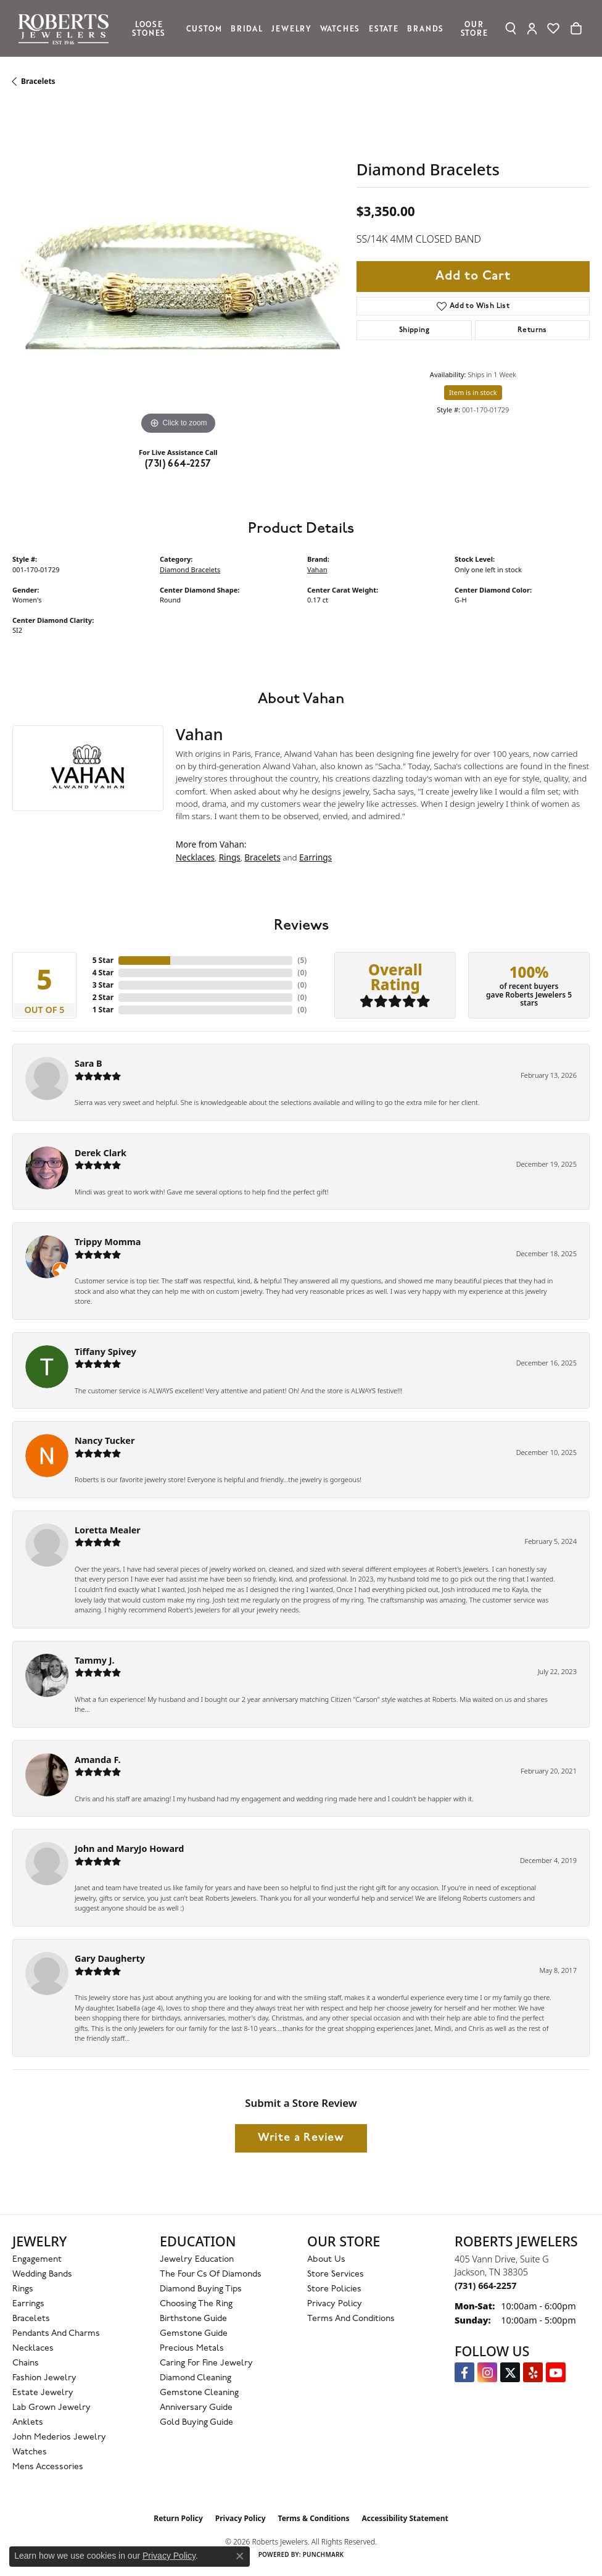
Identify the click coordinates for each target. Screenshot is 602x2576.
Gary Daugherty (110, 1958)
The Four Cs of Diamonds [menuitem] (211, 2274)
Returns (532, 330)
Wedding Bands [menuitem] (42, 2274)
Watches (340, 28)
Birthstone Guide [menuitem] (193, 2319)
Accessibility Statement (404, 2518)
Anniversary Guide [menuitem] (196, 2407)
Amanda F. (98, 1759)
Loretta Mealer (108, 1530)
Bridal (247, 28)
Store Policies (334, 2289)
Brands (425, 28)
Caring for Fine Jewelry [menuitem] (206, 2363)
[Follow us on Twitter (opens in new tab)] (510, 2372)
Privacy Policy (334, 2304)
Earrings (315, 857)
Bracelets (38, 81)
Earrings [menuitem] (28, 2304)
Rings (230, 857)
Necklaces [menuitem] (33, 2348)
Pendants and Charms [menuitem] (56, 2333)
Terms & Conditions (314, 2518)
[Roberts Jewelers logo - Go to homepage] (66, 28)
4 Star (103, 972)
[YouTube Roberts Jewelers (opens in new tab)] (556, 2372)
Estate (383, 28)
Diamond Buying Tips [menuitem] (201, 2289)
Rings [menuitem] (22, 2289)
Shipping (414, 330)
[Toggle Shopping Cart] (576, 28)
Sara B (88, 1063)
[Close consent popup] (240, 2556)
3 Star (103, 985)
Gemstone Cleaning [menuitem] (199, 2393)
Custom (204, 28)
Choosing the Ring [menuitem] (196, 2304)
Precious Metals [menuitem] (192, 2348)
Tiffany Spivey (105, 1351)
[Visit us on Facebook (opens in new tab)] (464, 2372)
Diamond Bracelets (190, 569)
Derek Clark (100, 1153)
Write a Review (301, 2138)
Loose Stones (148, 28)
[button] (511, 28)
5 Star (103, 960)
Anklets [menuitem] (27, 2422)
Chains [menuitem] (25, 2363)
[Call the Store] (485, 2285)
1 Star (103, 1009)
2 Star (103, 997)
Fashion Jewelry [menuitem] (44, 2378)
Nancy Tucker (104, 1440)
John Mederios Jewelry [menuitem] (59, 2437)
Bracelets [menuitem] (31, 2319)
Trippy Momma (108, 1242)
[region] (178, 272)
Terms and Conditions (351, 2319)
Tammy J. (95, 1660)
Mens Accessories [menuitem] (47, 2467)
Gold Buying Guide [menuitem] (196, 2422)
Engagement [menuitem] (37, 2259)
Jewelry (291, 28)
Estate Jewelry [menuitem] (42, 2393)
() (302, 960)
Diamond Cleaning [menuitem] (195, 2378)
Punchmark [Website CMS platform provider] (323, 2554)
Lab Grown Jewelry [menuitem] (51, 2407)
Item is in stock (473, 392)
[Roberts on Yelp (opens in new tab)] (533, 2372)
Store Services (335, 2274)
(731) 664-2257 (178, 464)
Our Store (474, 28)
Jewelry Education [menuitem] (197, 2259)
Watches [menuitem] (29, 2452)
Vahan (317, 569)
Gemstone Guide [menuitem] (194, 2333)
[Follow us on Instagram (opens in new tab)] (487, 2372)
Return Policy (178, 2518)
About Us (326, 2259)
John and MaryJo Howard (129, 1848)
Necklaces (195, 857)
